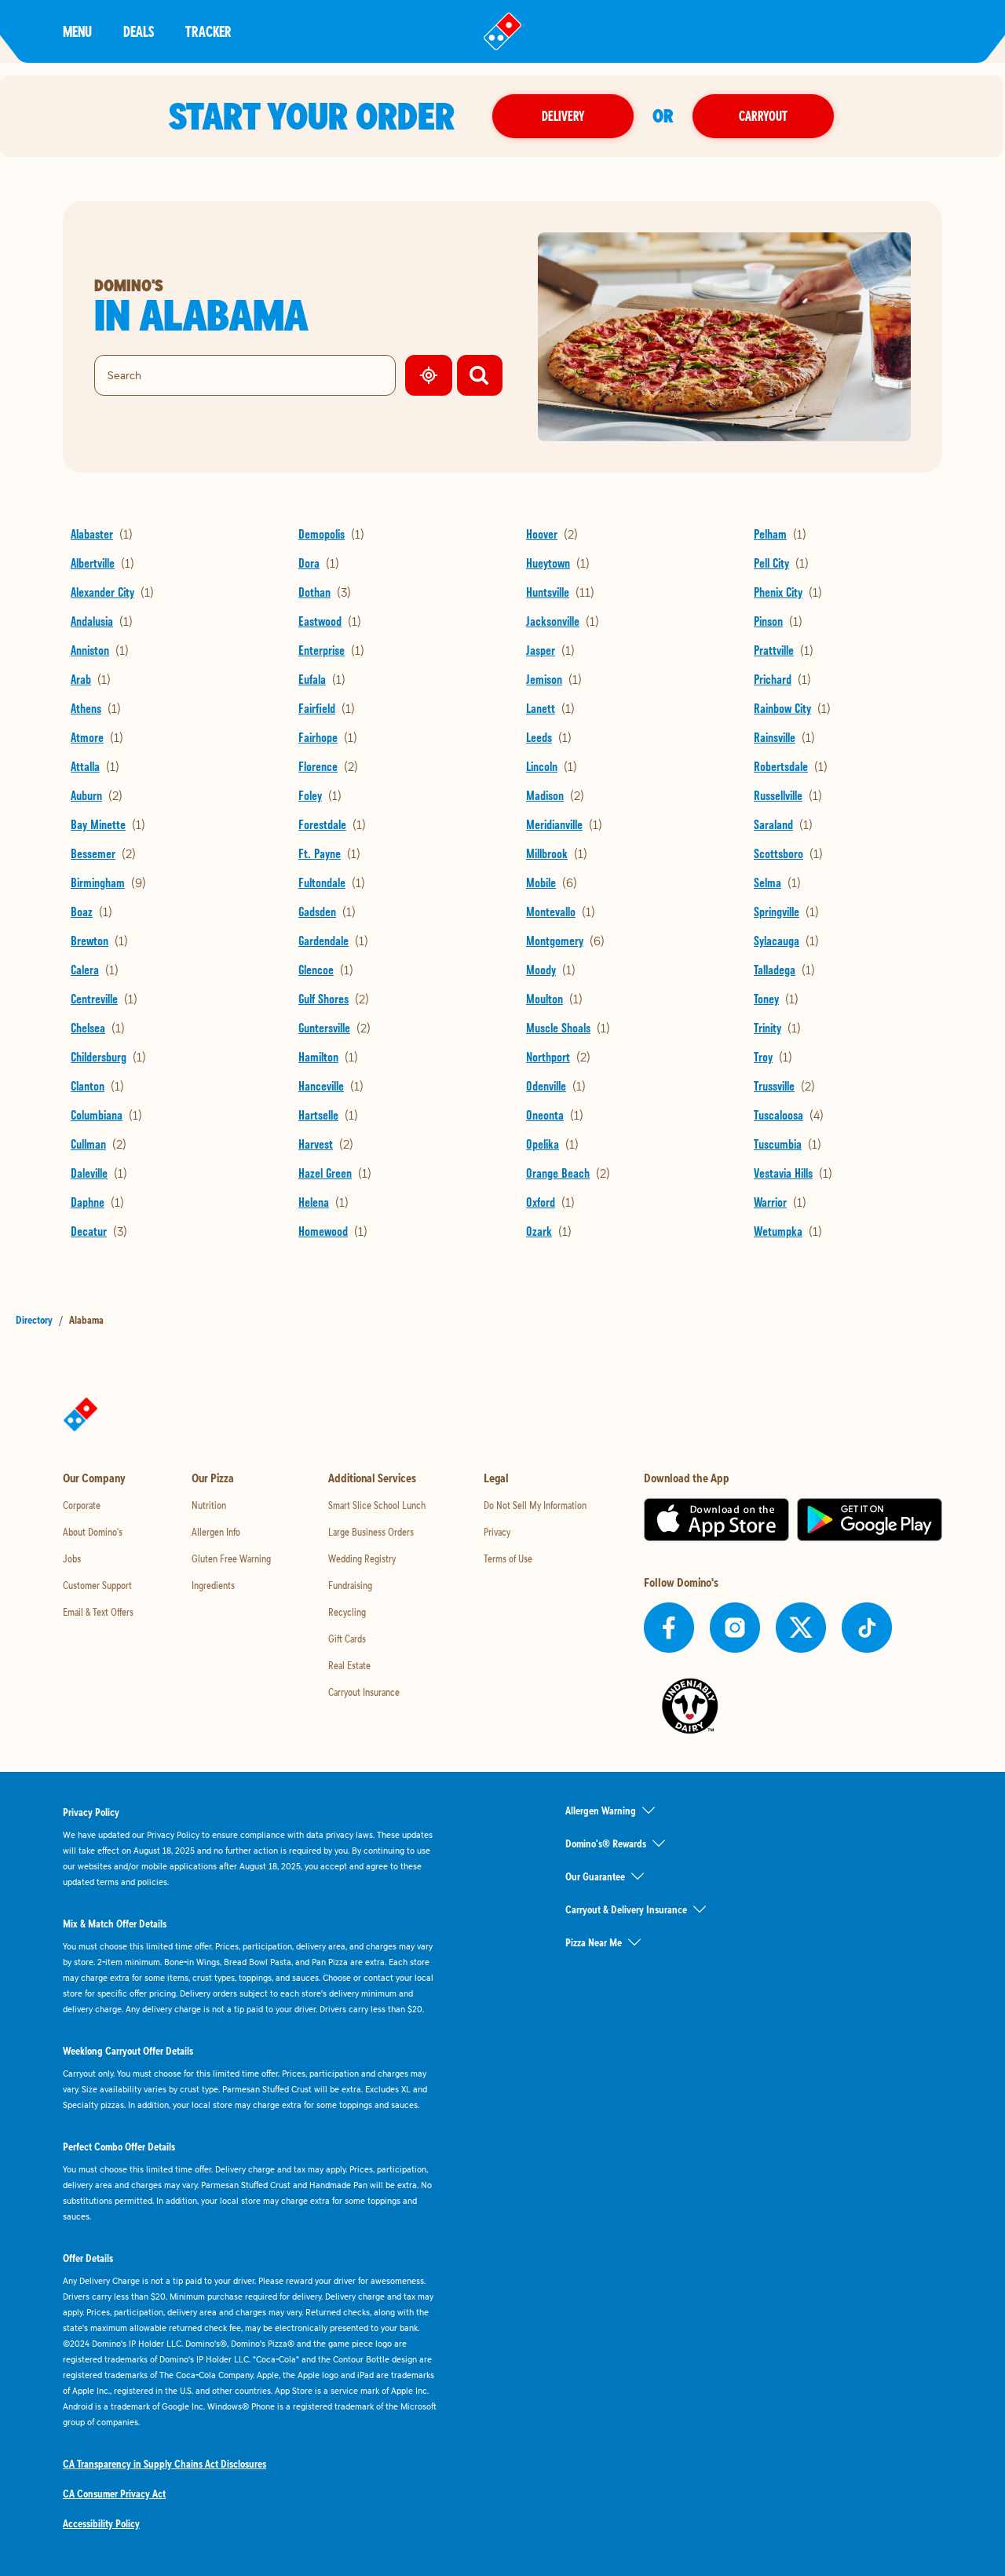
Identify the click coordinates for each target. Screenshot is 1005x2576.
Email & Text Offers (98, 1612)
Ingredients (213, 1585)
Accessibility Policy (101, 2523)
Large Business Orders (371, 1532)
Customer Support (97, 1585)
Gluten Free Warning (231, 1558)
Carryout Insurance (364, 1692)
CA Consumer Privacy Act (114, 2493)
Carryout (764, 116)
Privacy (497, 1532)
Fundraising (350, 1585)
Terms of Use (508, 1558)
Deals (138, 31)
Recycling (347, 1612)
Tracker (208, 31)
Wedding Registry (362, 1558)
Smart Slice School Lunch (377, 1505)
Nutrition (209, 1505)
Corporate (81, 1505)
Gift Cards (347, 1638)
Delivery (564, 116)
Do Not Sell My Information (535, 1505)
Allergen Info (216, 1532)
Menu (77, 31)
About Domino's (92, 1532)
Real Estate (349, 1665)
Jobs (72, 1558)
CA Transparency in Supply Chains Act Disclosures (164, 2464)
